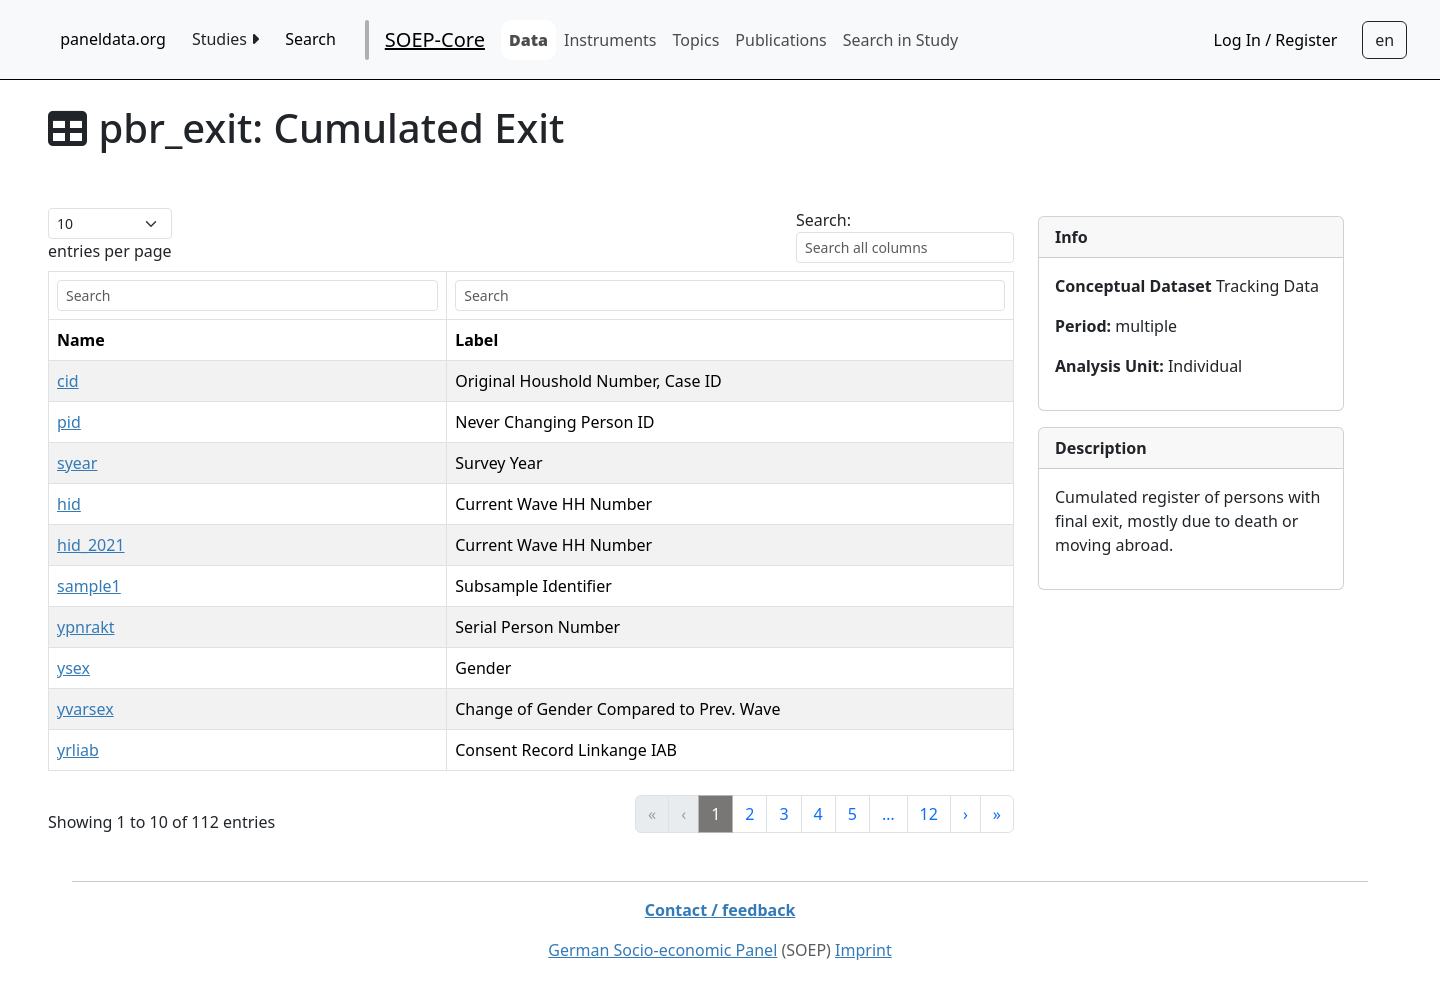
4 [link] (818, 814)
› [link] (965, 814)
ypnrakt (85, 627)
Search (310, 39)
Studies (225, 39)
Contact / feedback (720, 910)
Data (528, 40)
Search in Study (900, 40)
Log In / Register (1276, 40)
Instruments (610, 40)
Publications (780, 40)
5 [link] (852, 814)
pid (69, 422)
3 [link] (783, 814)
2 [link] (749, 814)
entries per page (110, 251)
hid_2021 (91, 545)
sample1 (89, 586)
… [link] (888, 814)
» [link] (997, 814)
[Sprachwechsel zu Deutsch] (1384, 40)
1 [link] (715, 814)
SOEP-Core (435, 39)
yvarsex (85, 709)
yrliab (78, 750)
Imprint (863, 950)
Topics (696, 40)
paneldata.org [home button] (113, 39)
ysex (73, 668)
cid (68, 381)
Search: (823, 220)
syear (77, 463)
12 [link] (929, 814)
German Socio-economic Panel (662, 950)
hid (69, 504)
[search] (247, 295)
